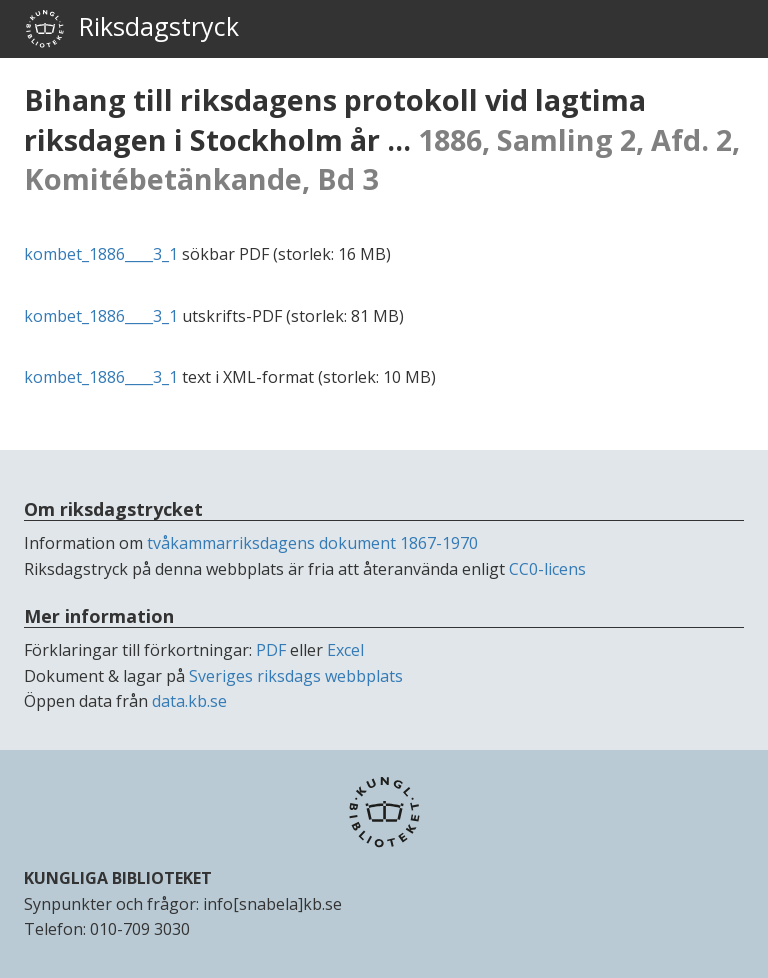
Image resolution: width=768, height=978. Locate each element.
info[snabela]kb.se (272, 904)
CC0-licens (547, 569)
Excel (345, 650)
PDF (271, 650)
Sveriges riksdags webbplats (296, 676)
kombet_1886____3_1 (101, 254)
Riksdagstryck (132, 29)
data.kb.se (189, 701)
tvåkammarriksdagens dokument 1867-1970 (312, 543)
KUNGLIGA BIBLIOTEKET (118, 878)
